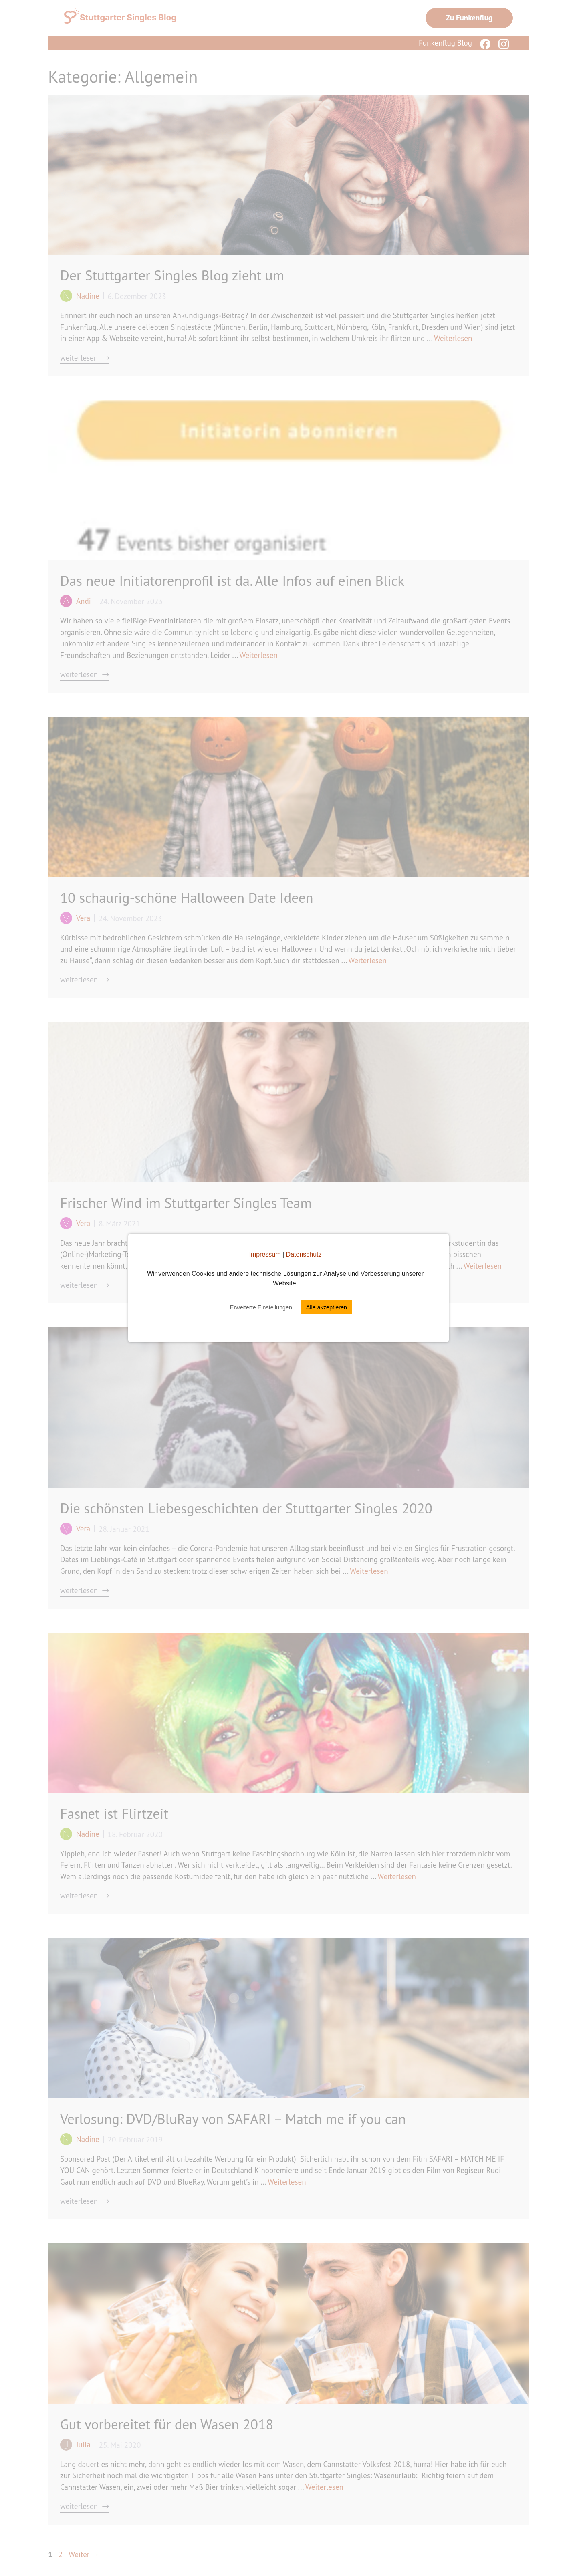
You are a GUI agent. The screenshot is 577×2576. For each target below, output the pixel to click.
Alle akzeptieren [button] (326, 1307)
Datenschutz (304, 1254)
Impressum (264, 1254)
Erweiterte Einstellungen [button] (261, 1307)
